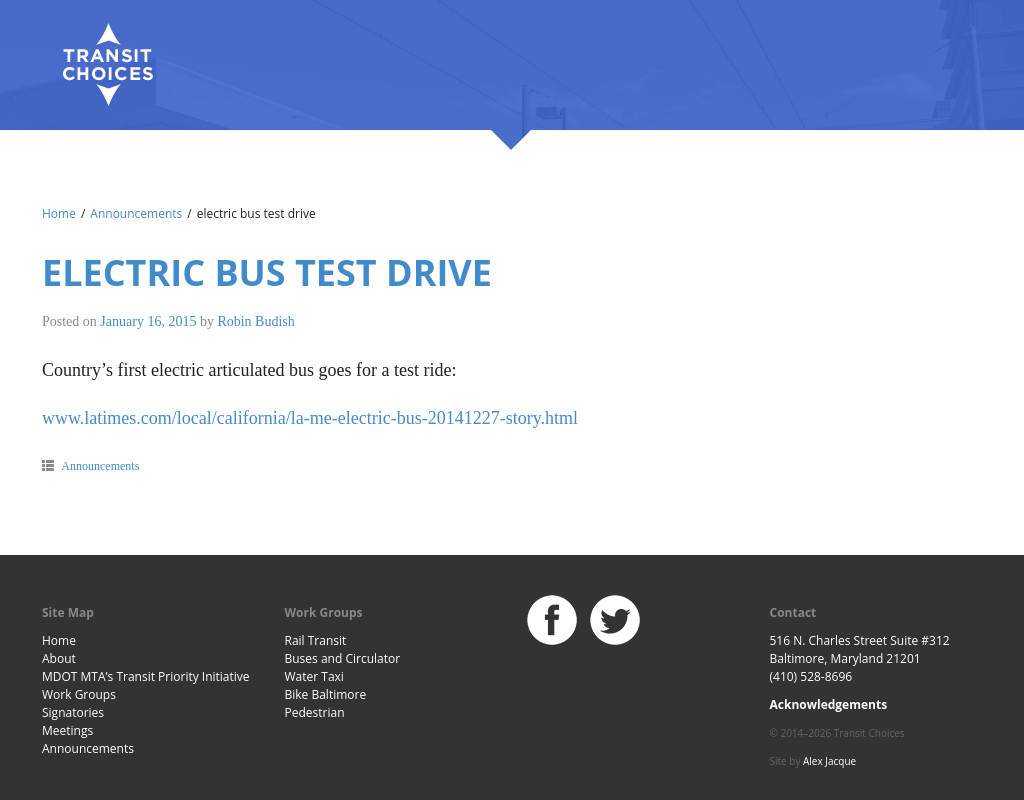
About (59, 658)
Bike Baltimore (326, 694)
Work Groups (79, 694)
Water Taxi (314, 676)
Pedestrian (315, 712)
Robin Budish (255, 321)
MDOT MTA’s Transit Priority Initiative (146, 676)
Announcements (136, 213)
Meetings (67, 730)
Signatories (73, 712)
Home (59, 213)
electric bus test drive (267, 272)
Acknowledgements (829, 704)
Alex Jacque (829, 761)
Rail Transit (316, 640)
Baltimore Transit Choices (107, 65)
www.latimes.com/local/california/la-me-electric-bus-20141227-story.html (310, 418)
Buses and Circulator (343, 658)
